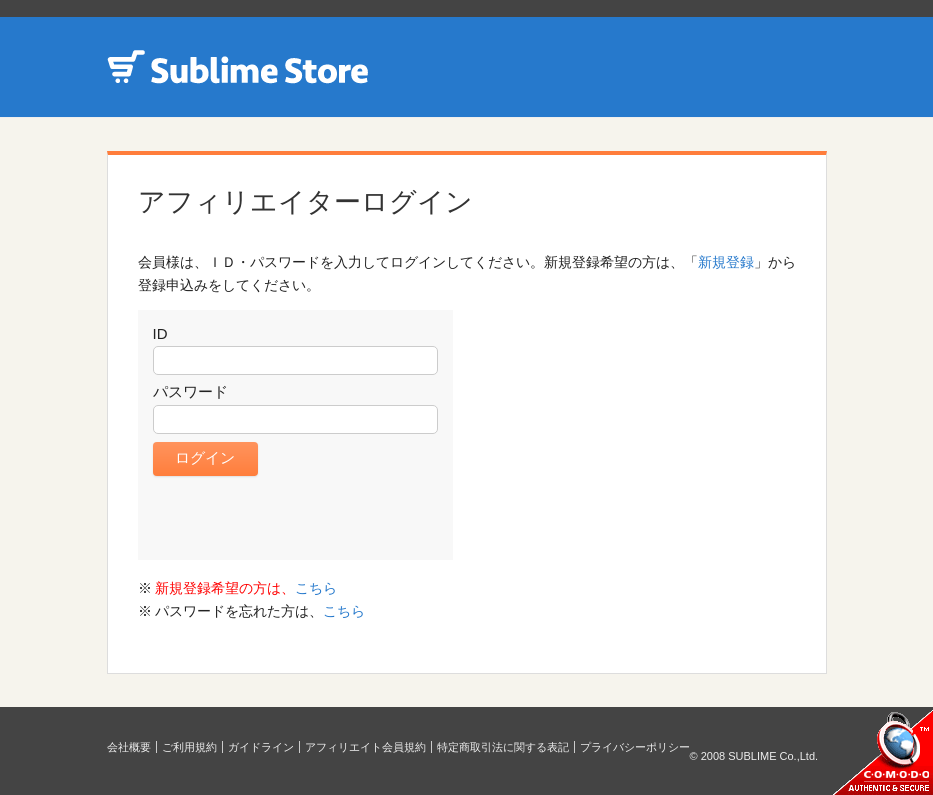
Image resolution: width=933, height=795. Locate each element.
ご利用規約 (189, 747)
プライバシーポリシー (635, 747)
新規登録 (726, 262)
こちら (316, 588)
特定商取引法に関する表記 (503, 747)
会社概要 (129, 747)
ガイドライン (261, 747)
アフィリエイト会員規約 (365, 747)
